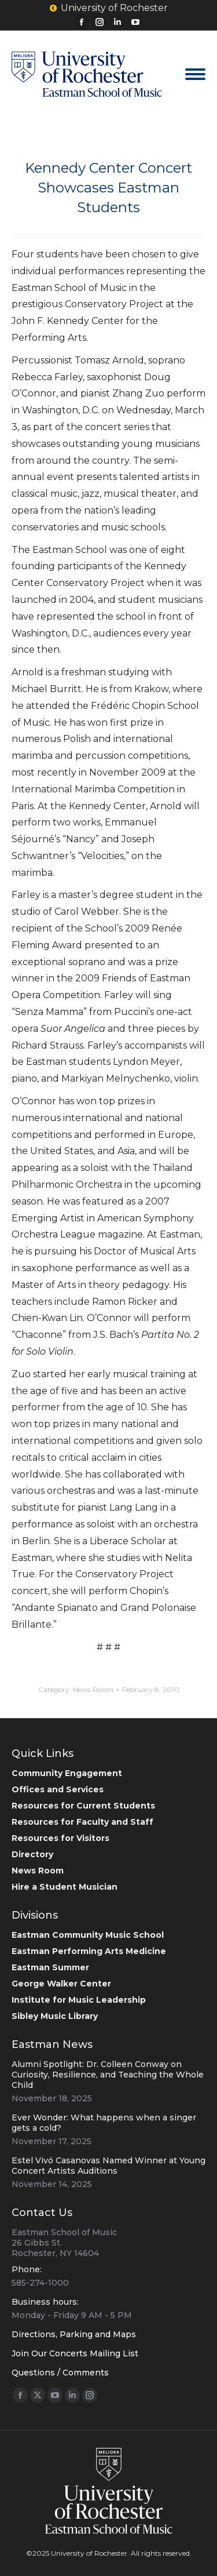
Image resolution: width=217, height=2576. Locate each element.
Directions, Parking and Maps (74, 2334)
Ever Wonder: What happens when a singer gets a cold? (104, 2122)
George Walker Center (61, 1983)
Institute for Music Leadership (79, 2000)
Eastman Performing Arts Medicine (89, 1951)
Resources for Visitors (60, 1838)
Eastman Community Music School (88, 1935)
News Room (93, 1689)
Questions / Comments (60, 2372)
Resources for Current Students (83, 1805)
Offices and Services (58, 1789)
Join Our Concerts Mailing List (75, 2353)
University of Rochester (108, 8)
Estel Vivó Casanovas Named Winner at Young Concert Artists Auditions (108, 2165)
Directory (32, 1854)
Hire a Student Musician (64, 1887)
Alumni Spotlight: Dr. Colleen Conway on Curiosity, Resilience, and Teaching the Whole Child (108, 2074)
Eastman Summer (50, 1967)
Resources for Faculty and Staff (82, 1822)
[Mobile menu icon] (195, 74)
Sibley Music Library (55, 2016)
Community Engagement (67, 1773)
